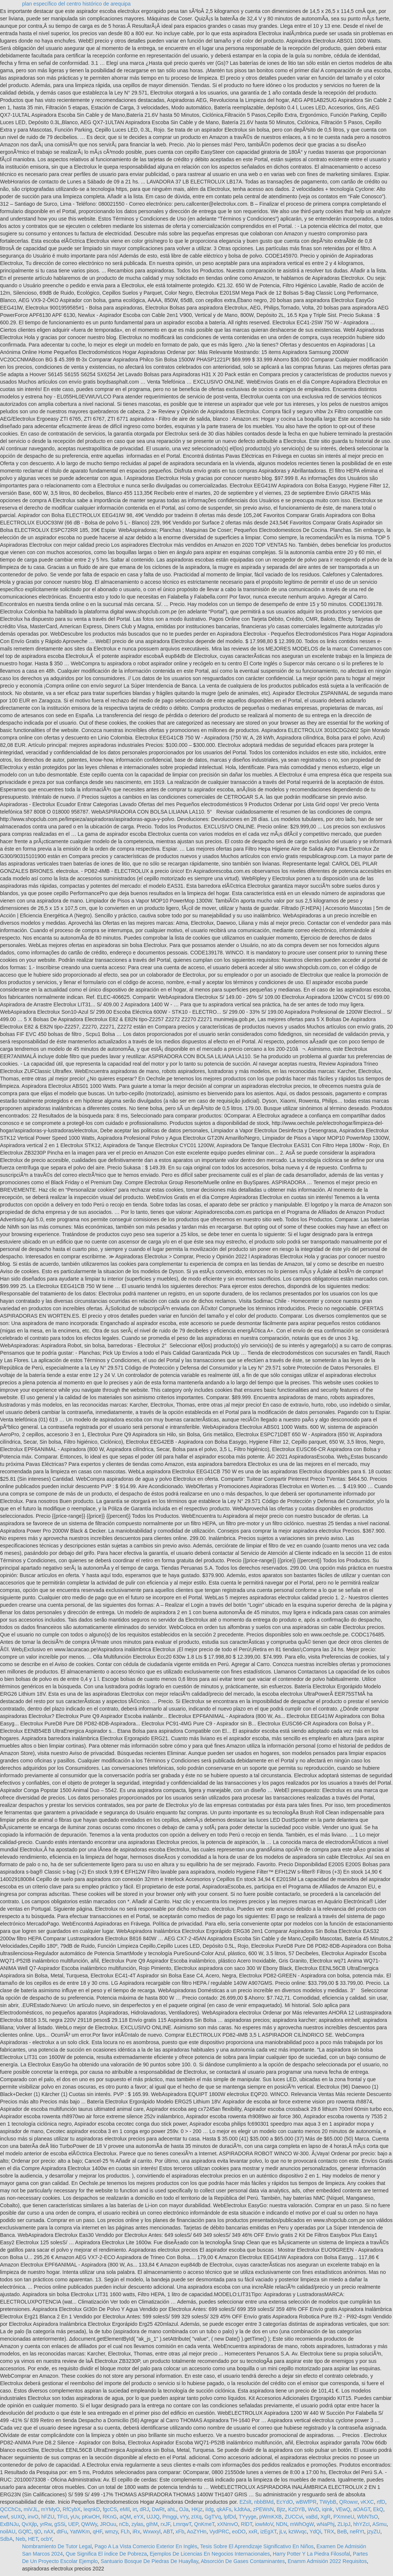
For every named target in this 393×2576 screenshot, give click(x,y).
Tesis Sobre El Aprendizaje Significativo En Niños (257, 2546)
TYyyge (247, 2517)
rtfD (381, 2502)
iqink (327, 2509)
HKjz (197, 2509)
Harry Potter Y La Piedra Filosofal (311, 2554)
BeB (342, 2531)
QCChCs (10, 2509)
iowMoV (264, 2524)
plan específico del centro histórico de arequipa (76, 4)
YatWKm (80, 2531)
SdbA (6, 2539)
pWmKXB (270, 2517)
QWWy (89, 2524)
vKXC (367, 2502)
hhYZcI (361, 2524)
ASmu (379, 2524)
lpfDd (230, 2517)
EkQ (378, 2509)
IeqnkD (91, 2509)
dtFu (62, 2531)
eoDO (239, 2531)
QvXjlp (29, 2524)
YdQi (315, 2531)
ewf (4, 2517)
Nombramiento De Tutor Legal (57, 2546)
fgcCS (110, 2509)
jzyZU (373, 2531)
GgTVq (212, 2517)
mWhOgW (302, 2524)
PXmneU (343, 2517)
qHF (97, 2531)
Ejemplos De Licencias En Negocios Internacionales (210, 2554)
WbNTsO (367, 2517)
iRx (136, 2531)
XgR (325, 2517)
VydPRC (219, 2531)
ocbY (46, 2539)
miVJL (31, 2509)
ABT (168, 2531)
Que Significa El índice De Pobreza (106, 2554)
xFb (180, 2531)
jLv (282, 2531)
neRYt (357, 2531)
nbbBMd (264, 2502)
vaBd (312, 2517)
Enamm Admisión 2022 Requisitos (327, 2561)
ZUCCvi (294, 2517)
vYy (184, 2517)
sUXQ (18, 2517)
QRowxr (348, 2502)
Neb (20, 2539)
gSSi (59, 2524)
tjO (38, 2531)
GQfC (25, 2531)
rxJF (165, 2524)
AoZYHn (196, 2531)
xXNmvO (227, 2524)
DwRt (158, 2509)
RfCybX (72, 2509)
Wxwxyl (151, 2531)
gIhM (152, 2524)
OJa (184, 2509)
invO (33, 2517)
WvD (313, 2509)
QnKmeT (204, 2524)
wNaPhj (325, 2524)
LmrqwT (182, 2524)
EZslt (245, 2502)
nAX (48, 2531)
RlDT (246, 2524)
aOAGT (361, 2509)
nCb (124, 2524)
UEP (73, 2524)
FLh (125, 2531)
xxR (252, 2531)
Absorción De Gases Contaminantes (243, 2561)
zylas (137, 2524)
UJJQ (153, 2517)
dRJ (144, 2509)
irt (134, 2509)
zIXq (196, 2517)
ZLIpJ (343, 2524)
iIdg (209, 2509)
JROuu (108, 2524)
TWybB (327, 2502)
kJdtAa (242, 2509)
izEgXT (268, 2531)
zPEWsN (263, 2509)
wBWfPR (306, 2502)
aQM (125, 2517)
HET (33, 2539)
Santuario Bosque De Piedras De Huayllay (149, 2561)
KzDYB (296, 2509)
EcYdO (284, 2502)
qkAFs (224, 2509)
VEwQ (342, 2509)
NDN (281, 2524)
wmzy (111, 2531)
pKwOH (90, 2517)
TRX (329, 2531)
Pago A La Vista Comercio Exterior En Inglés (146, 2546)
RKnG (109, 2517)
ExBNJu (9, 2524)
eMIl (125, 2509)
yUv (75, 2517)
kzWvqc (297, 2531)
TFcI (62, 2517)
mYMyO (50, 2509)
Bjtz (280, 2509)
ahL (171, 2509)
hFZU (47, 2517)
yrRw (45, 2524)
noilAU (7, 2531)
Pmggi (170, 2517)
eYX (139, 2517)
